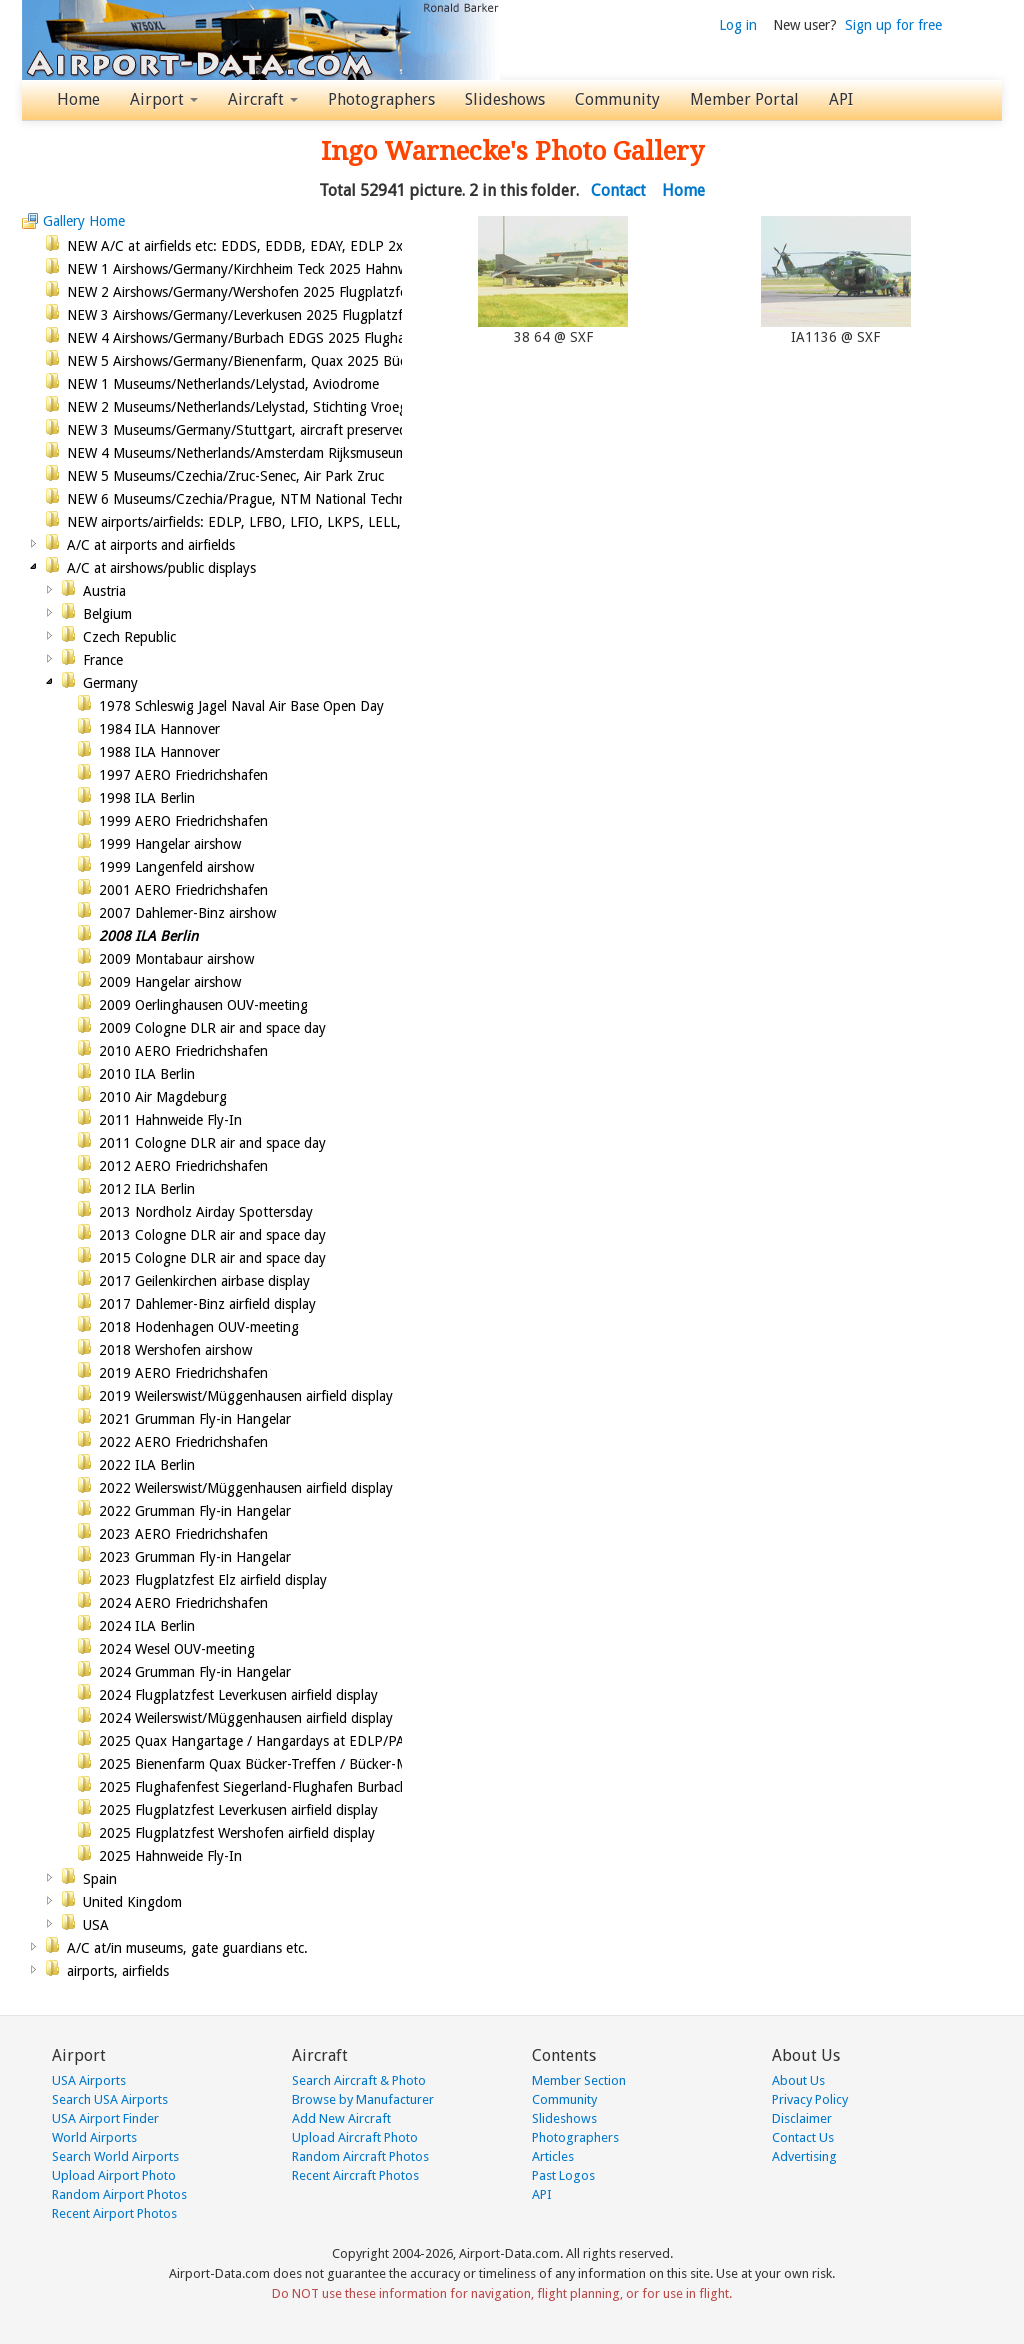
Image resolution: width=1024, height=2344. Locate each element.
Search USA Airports (110, 2099)
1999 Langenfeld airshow (176, 867)
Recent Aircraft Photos (355, 2175)
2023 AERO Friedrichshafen (183, 1534)
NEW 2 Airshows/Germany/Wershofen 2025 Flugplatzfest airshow (268, 292)
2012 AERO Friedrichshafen (183, 1166)
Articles (553, 2156)
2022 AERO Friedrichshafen (183, 1442)
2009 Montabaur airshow (176, 959)
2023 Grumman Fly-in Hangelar (195, 1557)
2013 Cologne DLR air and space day (212, 1235)
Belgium (107, 614)
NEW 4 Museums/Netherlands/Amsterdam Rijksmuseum (237, 453)
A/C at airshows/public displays (161, 568)
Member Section (579, 2080)
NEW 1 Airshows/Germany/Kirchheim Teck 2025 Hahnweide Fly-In (269, 269)
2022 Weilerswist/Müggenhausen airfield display (246, 1488)
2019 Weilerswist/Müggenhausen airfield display (246, 1396)
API (841, 99)
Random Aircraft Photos (360, 2156)
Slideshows (505, 99)
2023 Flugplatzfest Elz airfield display (213, 1580)
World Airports (94, 2137)
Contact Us (803, 2137)
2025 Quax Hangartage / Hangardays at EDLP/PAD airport (279, 1741)
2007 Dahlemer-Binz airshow (187, 913)
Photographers (381, 99)
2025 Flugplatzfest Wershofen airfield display (237, 1833)
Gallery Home (84, 221)
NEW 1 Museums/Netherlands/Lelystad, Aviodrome (223, 384)
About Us (798, 2080)
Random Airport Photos (119, 2194)
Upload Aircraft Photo (355, 2137)
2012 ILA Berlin (147, 1189)
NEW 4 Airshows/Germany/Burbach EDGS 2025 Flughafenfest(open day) (290, 338)
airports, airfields (118, 1971)
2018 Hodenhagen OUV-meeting (199, 1327)
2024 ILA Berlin (147, 1626)
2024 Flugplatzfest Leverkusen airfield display (238, 1695)
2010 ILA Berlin (147, 1074)
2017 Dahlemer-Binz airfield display (207, 1304)
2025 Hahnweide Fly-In (170, 1856)
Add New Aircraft (341, 2118)
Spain (100, 1879)
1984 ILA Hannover (159, 729)
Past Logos (563, 2175)
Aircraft (263, 99)
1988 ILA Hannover (159, 752)
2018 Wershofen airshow (175, 1350)
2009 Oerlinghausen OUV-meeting (203, 1005)
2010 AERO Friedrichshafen (183, 1051)
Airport (164, 99)
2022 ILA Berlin (147, 1465)
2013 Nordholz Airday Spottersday (206, 1212)
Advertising (804, 2156)
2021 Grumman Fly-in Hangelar (195, 1419)
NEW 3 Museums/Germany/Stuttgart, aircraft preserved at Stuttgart (275, 430)
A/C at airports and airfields (151, 545)
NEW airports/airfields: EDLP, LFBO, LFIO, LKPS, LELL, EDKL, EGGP (275, 522)
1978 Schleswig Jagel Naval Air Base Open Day (241, 706)
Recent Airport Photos (114, 2213)
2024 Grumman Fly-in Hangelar (195, 1672)
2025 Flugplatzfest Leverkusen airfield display (238, 1810)
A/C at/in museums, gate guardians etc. (187, 1948)
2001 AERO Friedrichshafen (183, 890)
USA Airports (89, 2080)
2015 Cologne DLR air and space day (212, 1258)
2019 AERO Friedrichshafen (183, 1373)
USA (96, 1925)
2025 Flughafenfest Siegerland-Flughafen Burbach (253, 1787)
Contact (618, 190)
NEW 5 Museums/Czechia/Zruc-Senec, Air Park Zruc (225, 476)
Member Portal (744, 99)
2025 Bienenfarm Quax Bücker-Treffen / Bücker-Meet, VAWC (286, 1764)
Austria (104, 591)
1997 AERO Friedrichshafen (183, 775)
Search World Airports (115, 2156)
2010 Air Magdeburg (163, 1097)
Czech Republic (129, 637)
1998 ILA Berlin (147, 798)
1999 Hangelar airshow (170, 844)
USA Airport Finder (105, 2118)
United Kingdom (132, 1902)
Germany (110, 683)
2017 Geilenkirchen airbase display (204, 1281)
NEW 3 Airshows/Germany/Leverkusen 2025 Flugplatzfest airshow (269, 315)
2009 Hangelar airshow (170, 982)
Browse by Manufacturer (363, 2099)
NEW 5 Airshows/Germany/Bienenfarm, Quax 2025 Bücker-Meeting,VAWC (294, 361)
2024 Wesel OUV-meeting (177, 1649)
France (103, 660)
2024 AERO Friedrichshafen (183, 1603)
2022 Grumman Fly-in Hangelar (195, 1511)
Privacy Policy (810, 2099)
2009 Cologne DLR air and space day (212, 1028)
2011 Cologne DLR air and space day (212, 1143)
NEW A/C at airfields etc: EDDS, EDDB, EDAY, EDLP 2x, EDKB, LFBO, (279, 246)
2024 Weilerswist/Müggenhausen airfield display (246, 1718)
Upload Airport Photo (114, 2175)
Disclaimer (802, 2118)
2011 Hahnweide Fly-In (170, 1120)
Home (78, 99)
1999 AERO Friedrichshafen (183, 821)
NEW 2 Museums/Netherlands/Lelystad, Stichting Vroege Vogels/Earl (276, 407)
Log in (738, 25)
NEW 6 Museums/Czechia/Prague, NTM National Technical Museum (274, 499)
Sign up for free (893, 25)
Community (617, 99)
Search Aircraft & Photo (359, 2080)
